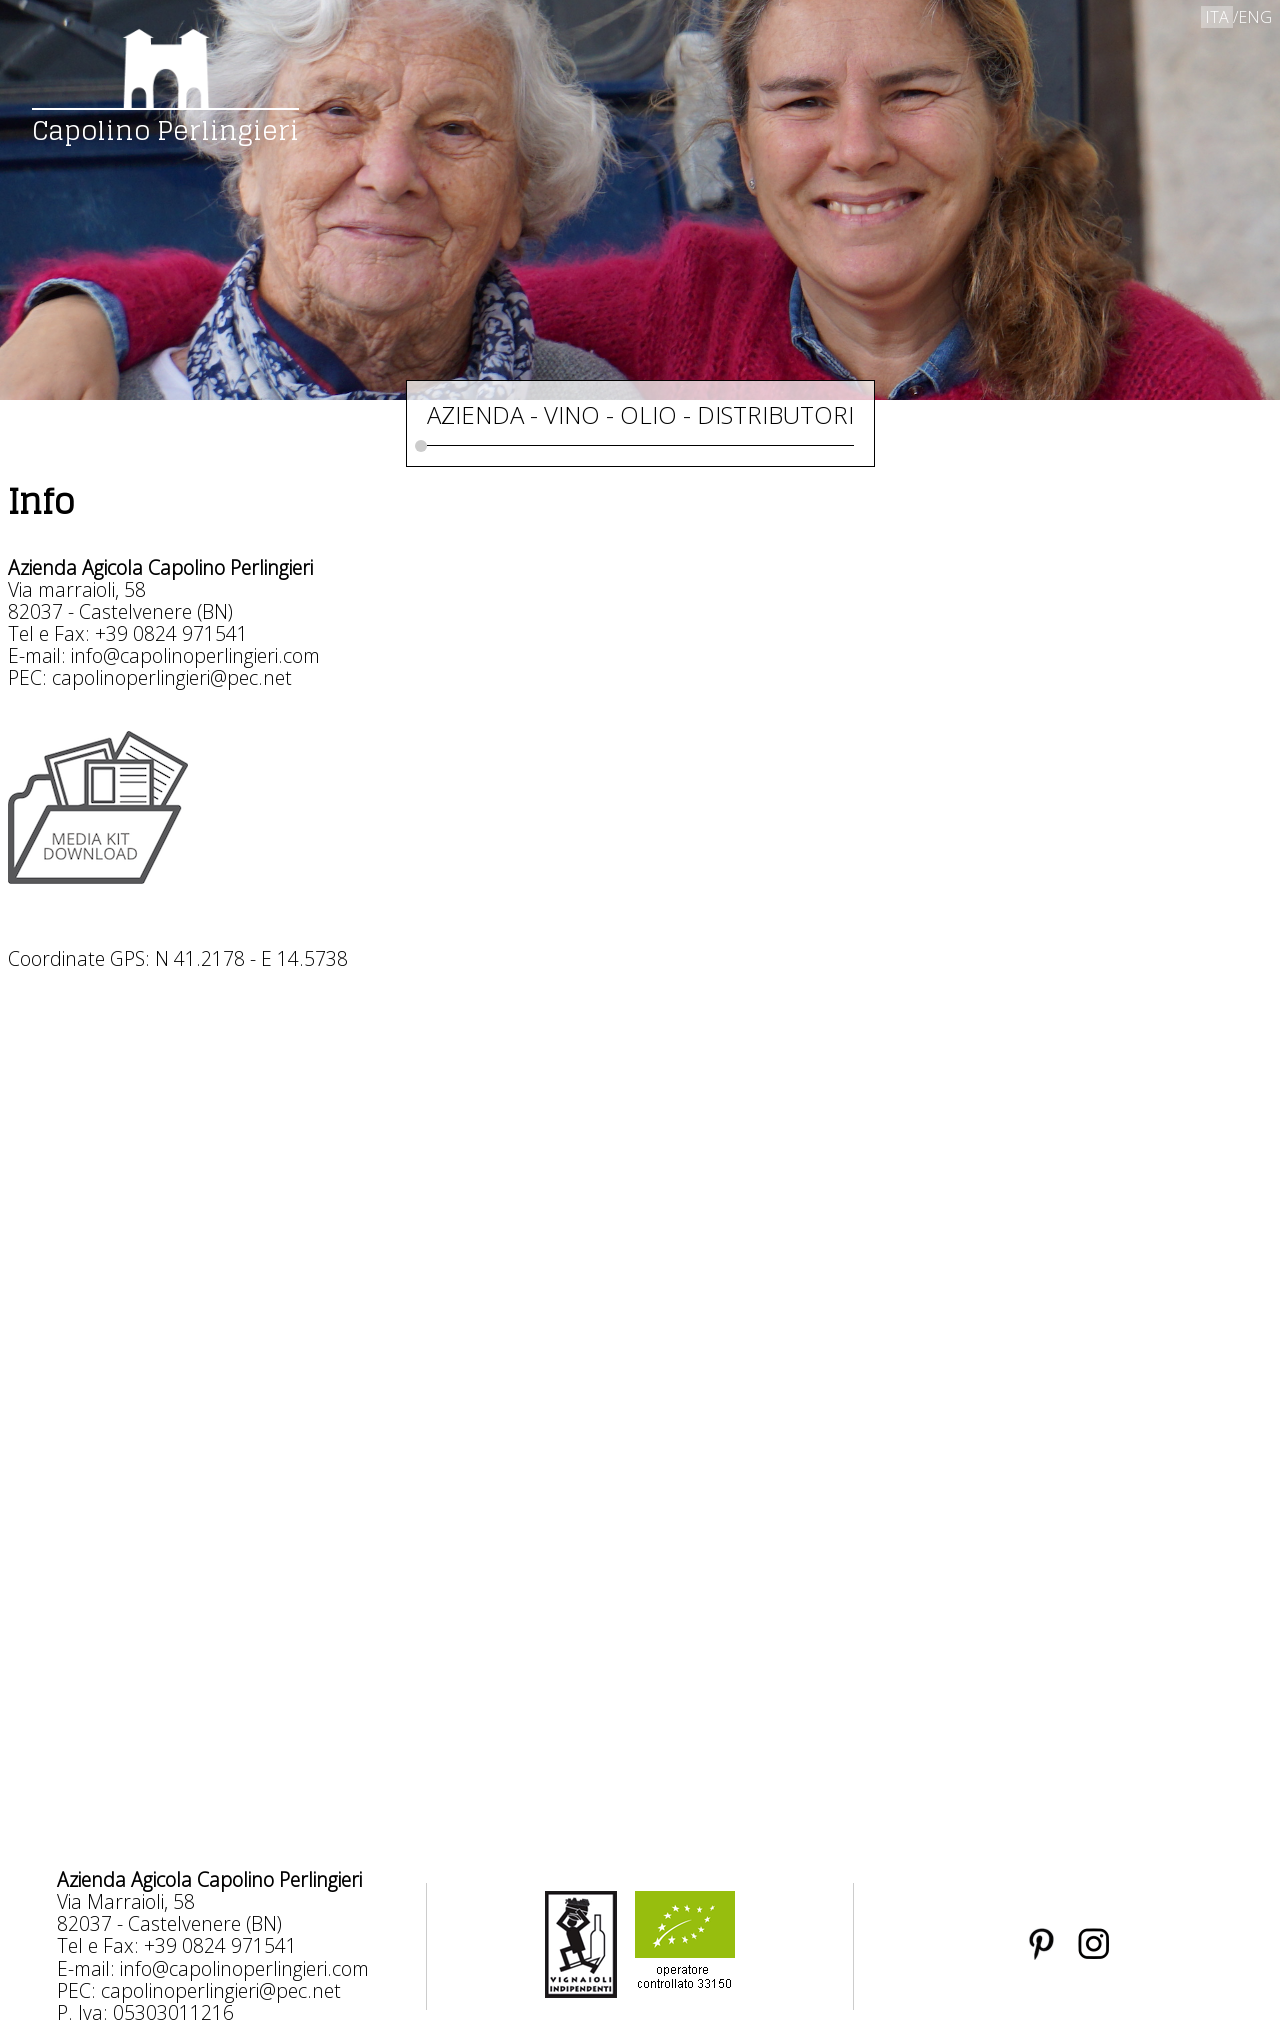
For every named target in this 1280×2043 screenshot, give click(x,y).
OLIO (648, 414)
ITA (1217, 17)
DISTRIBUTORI (775, 414)
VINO (572, 414)
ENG (1255, 17)
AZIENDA (475, 414)
